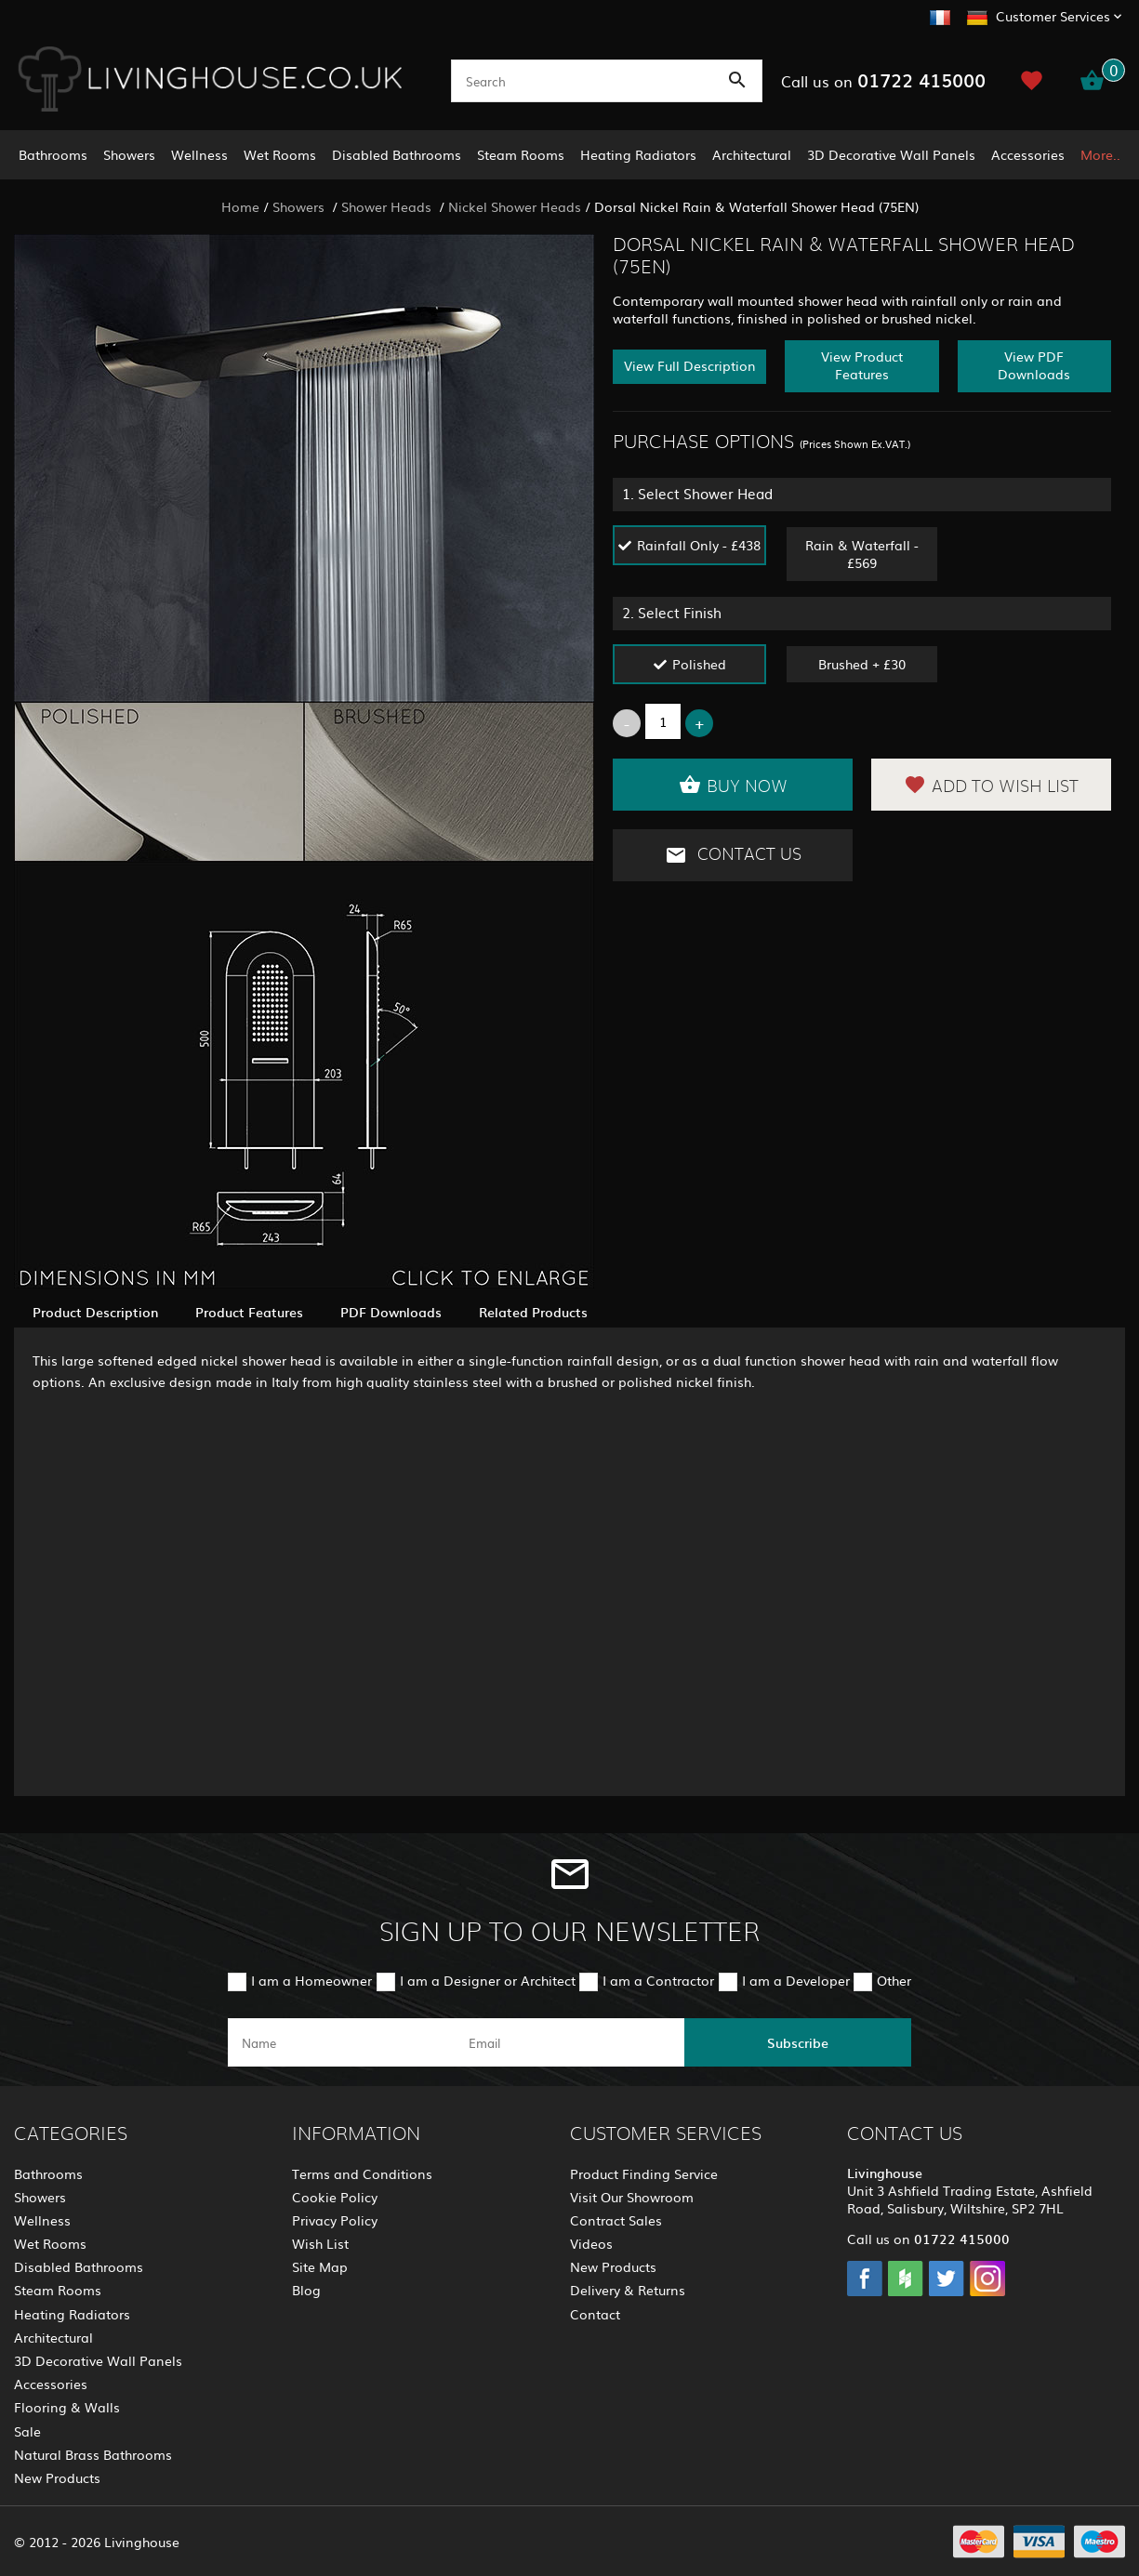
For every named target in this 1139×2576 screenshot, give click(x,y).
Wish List (320, 2243)
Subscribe (797, 2042)
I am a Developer (796, 1980)
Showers (129, 154)
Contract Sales (616, 2220)
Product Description (95, 1311)
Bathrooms (53, 154)
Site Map (320, 2266)
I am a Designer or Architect (488, 1980)
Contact (595, 2314)
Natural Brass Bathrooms (93, 2454)
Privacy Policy (334, 2220)
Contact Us (733, 855)
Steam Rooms (520, 154)
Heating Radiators (638, 154)
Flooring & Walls (67, 2407)
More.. (1100, 154)
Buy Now (733, 784)
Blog (306, 2289)
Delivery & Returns (627, 2289)
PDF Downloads (391, 1311)
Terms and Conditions (362, 2173)
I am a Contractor (658, 1980)
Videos (591, 2243)
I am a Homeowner (311, 1980)
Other (894, 1980)
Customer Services (1053, 16)
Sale (27, 2431)
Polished (699, 663)
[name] (341, 2042)
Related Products (533, 1311)
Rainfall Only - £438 (699, 544)
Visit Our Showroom (632, 2196)
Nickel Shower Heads (514, 206)
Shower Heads (388, 206)
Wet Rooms (280, 154)
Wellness (199, 154)
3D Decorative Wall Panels (891, 154)
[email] (568, 2042)
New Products (57, 2477)
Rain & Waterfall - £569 (862, 553)
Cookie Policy (334, 2196)
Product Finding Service (644, 2173)
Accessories (1028, 154)
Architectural (751, 154)
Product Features (249, 1311)
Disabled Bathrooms (396, 154)
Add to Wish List (991, 784)
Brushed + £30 (862, 663)
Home (240, 206)
